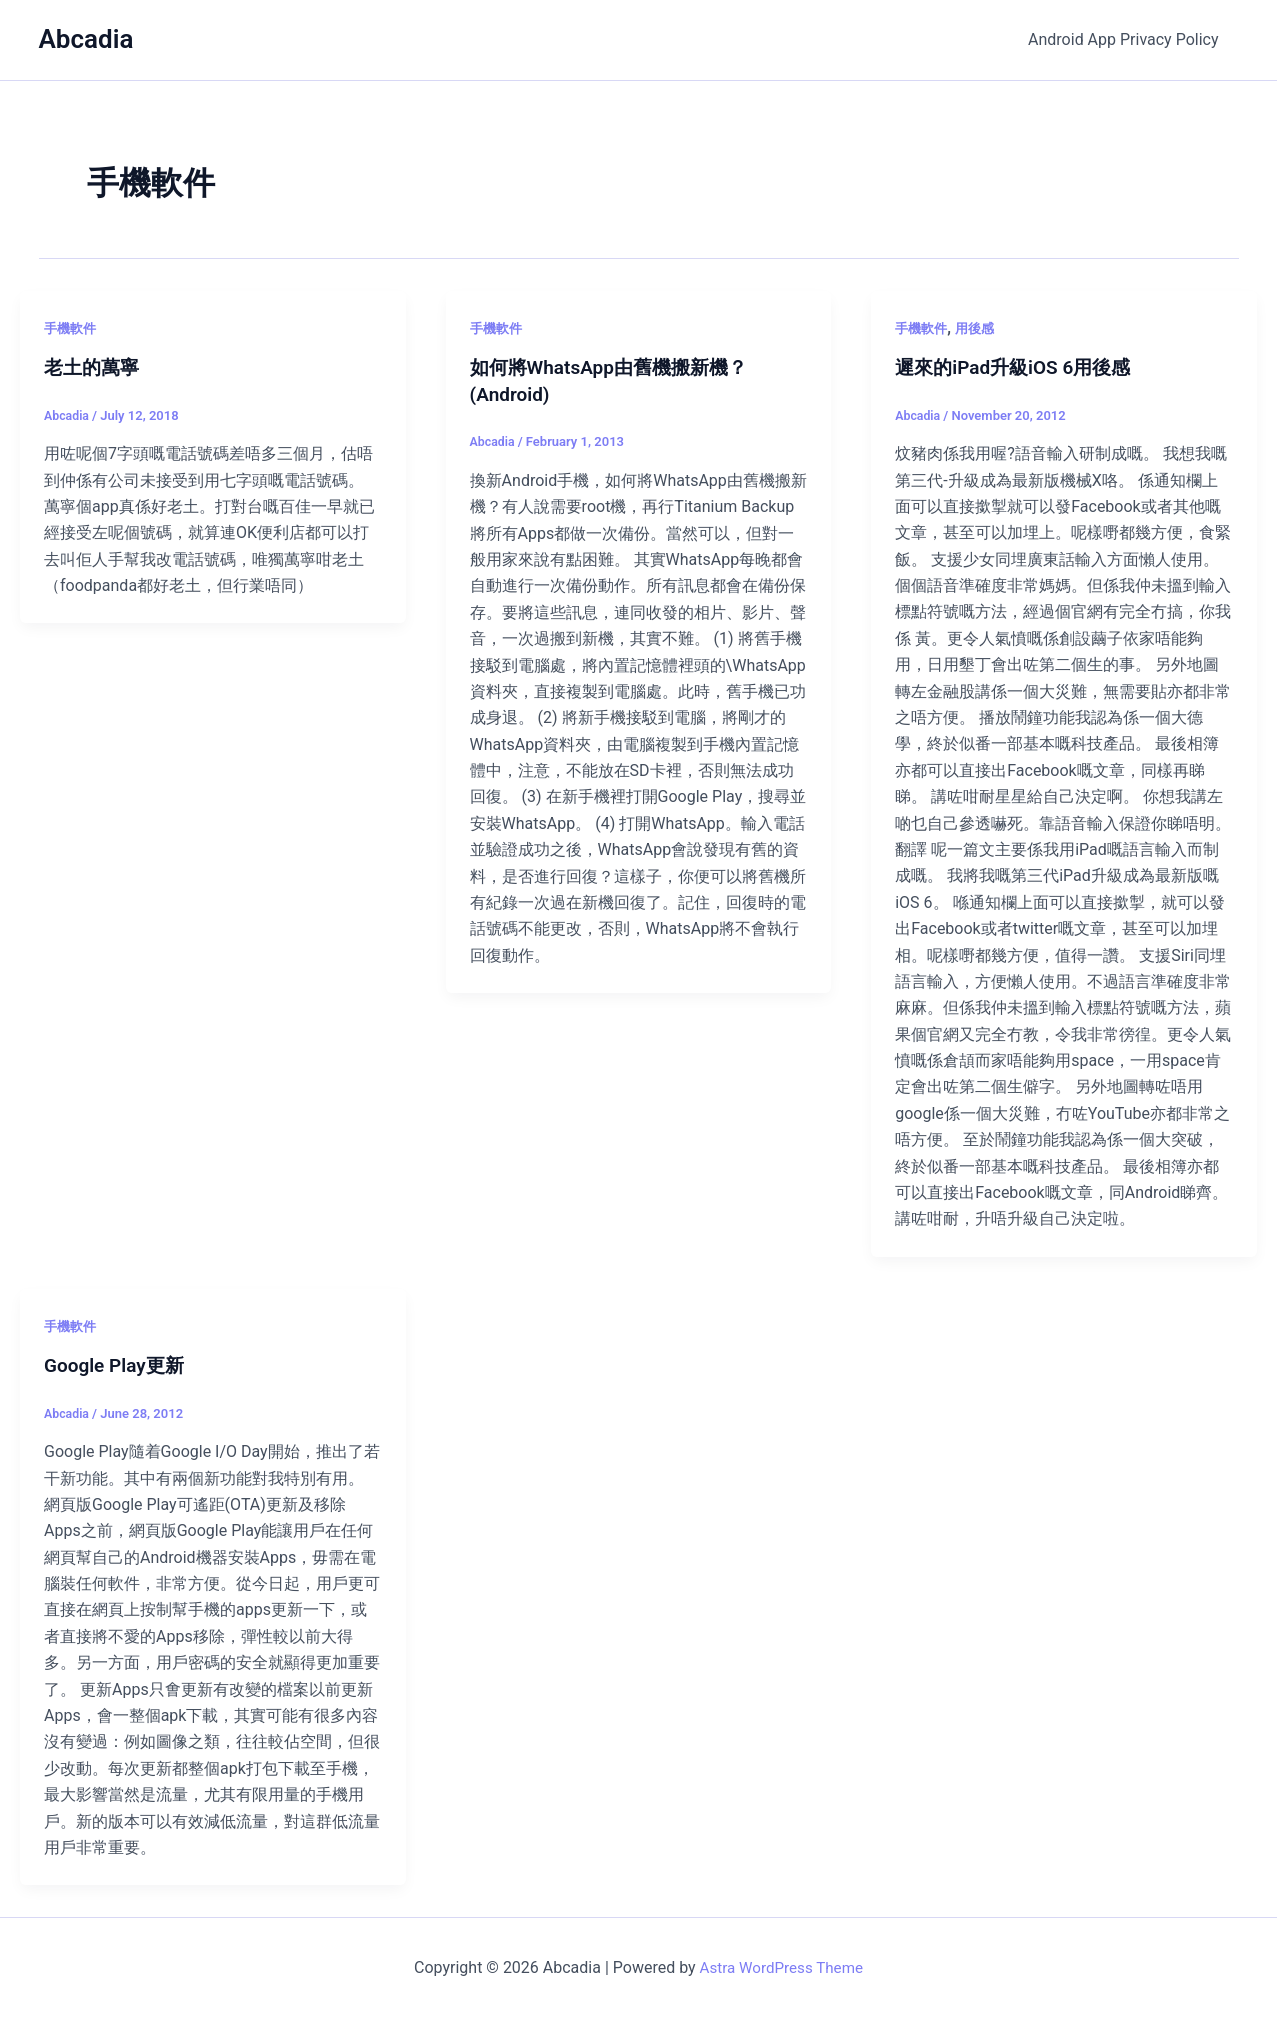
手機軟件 (72, 328)
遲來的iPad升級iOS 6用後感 (1019, 367)
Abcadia (86, 39)
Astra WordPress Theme (781, 1966)
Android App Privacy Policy (1127, 39)
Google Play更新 (117, 1364)
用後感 (980, 328)
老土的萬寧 (94, 367)
